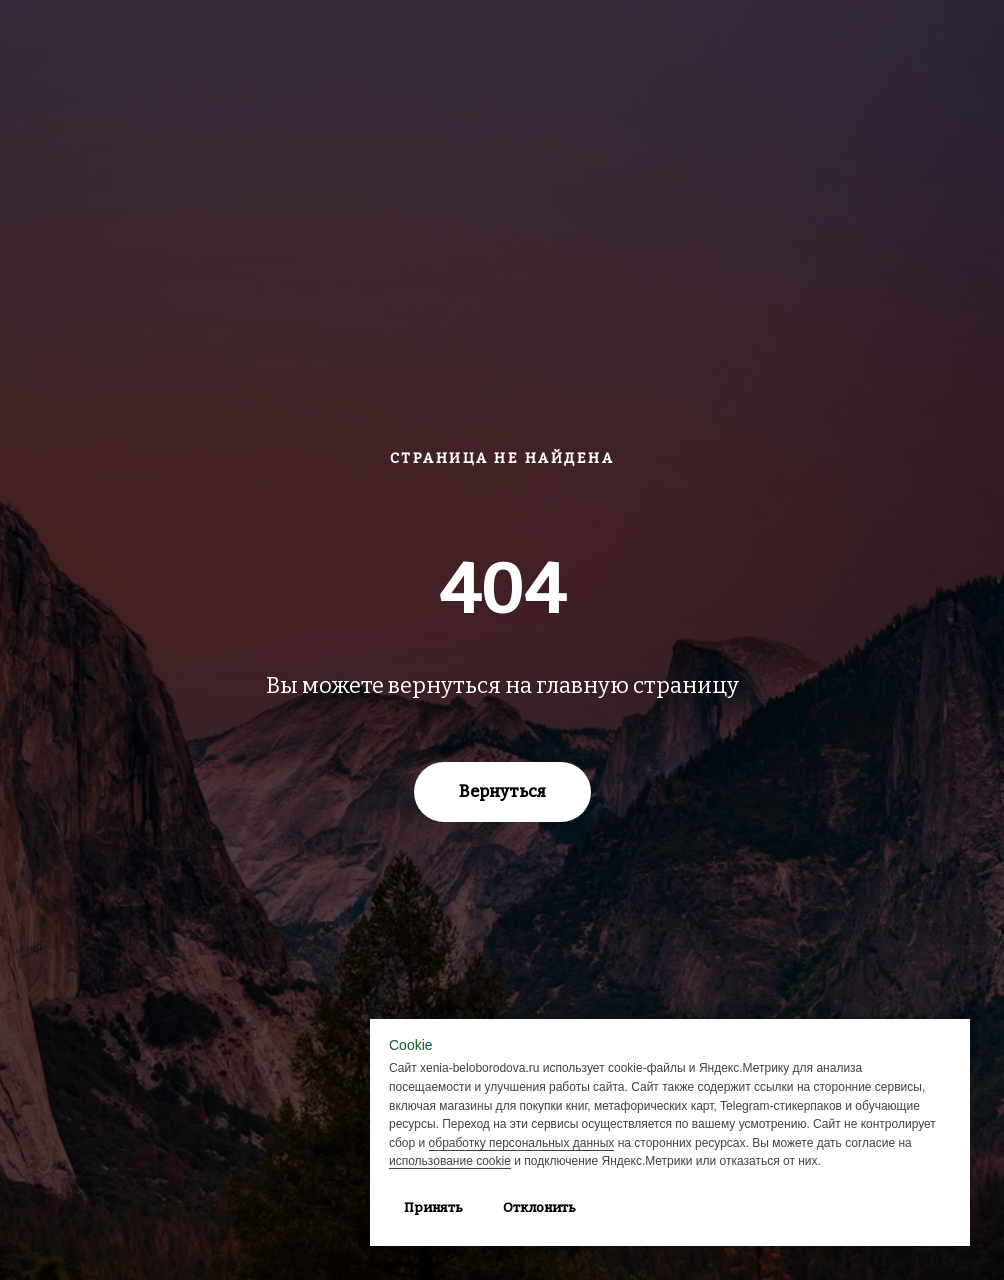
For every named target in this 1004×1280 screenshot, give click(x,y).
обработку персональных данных (522, 1143)
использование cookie (450, 1161)
